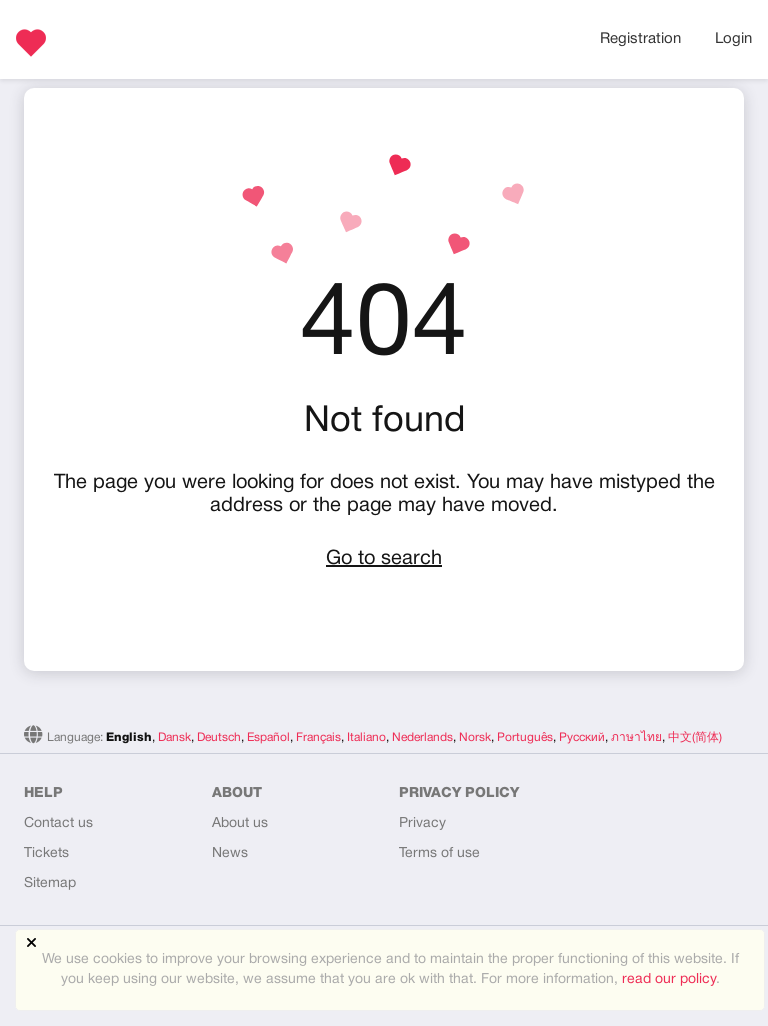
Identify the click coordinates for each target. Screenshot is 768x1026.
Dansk (174, 737)
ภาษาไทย (636, 737)
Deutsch (219, 737)
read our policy (669, 979)
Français (318, 737)
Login (733, 39)
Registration (640, 39)
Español (268, 737)
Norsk (475, 737)
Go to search (384, 559)
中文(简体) (695, 737)
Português (525, 737)
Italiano (366, 737)
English (129, 737)
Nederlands (422, 737)
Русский (582, 737)
